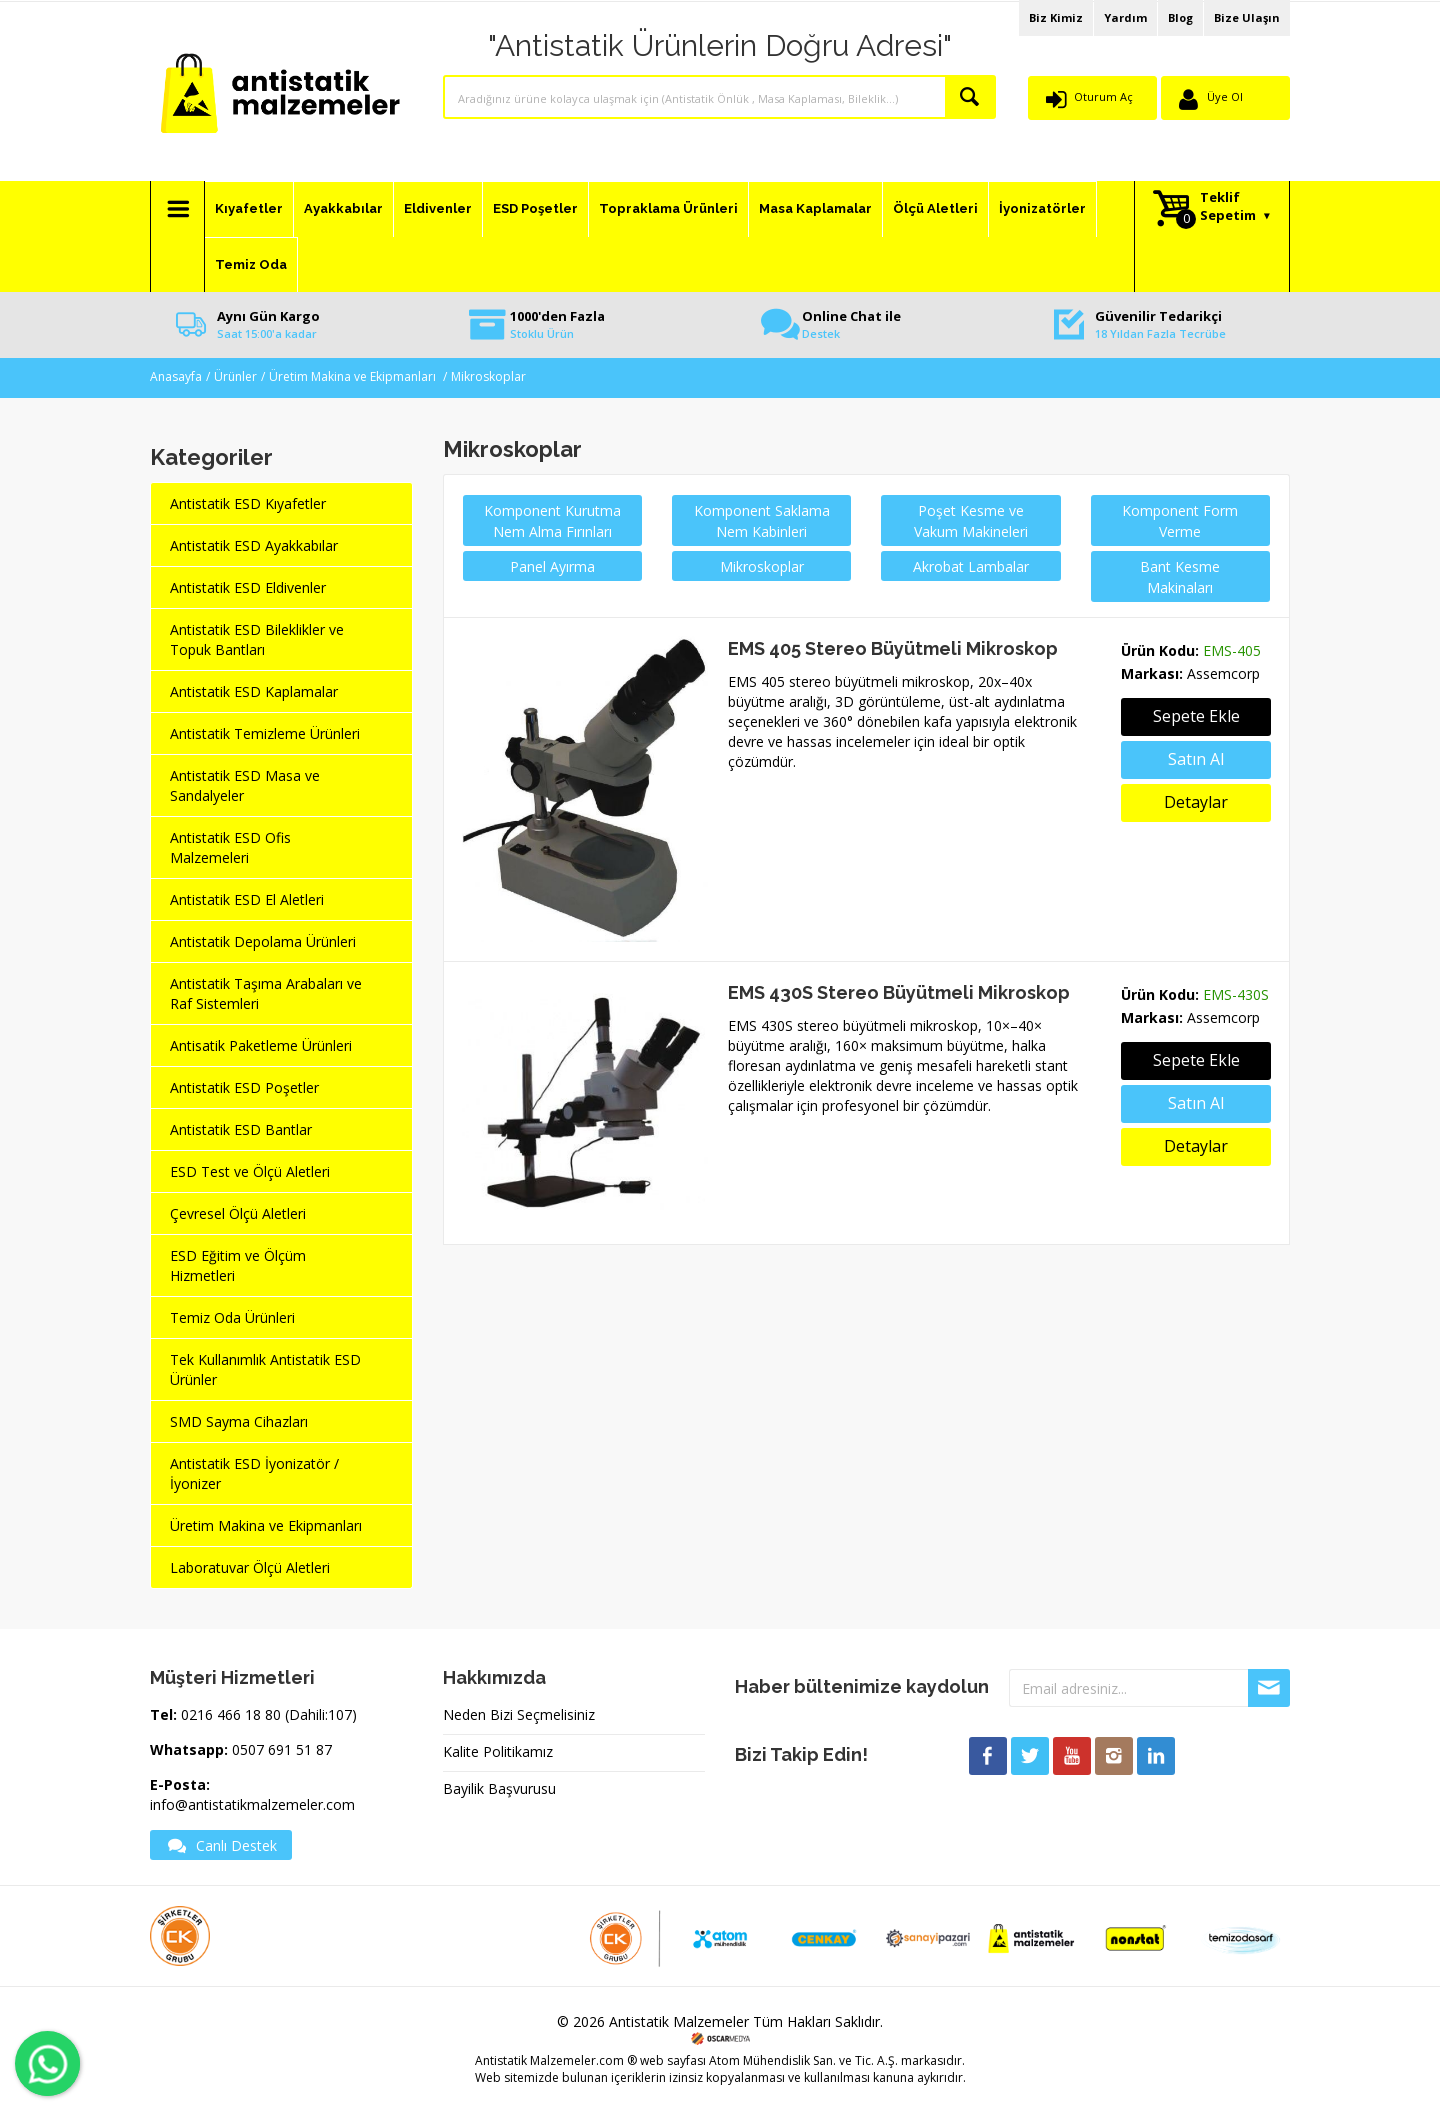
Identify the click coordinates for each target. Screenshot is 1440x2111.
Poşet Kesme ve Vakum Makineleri (971, 521)
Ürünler (235, 376)
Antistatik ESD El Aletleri (247, 899)
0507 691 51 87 (282, 1749)
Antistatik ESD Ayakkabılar (254, 545)
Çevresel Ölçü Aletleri (238, 1213)
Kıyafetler (249, 208)
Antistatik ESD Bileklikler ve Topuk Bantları (257, 639)
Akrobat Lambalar (971, 566)
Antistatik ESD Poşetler (244, 1087)
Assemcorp (1223, 673)
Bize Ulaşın (1247, 17)
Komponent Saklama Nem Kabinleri (762, 521)
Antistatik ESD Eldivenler (248, 587)
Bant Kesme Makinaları (1180, 577)
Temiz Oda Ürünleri (232, 1317)
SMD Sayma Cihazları (239, 1421)
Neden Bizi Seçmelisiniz (519, 1714)
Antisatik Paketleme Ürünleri (261, 1045)
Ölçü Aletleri (935, 208)
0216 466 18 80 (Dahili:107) (269, 1714)
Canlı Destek (221, 1845)
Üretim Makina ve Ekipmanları (354, 376)
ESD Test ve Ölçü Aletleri (250, 1171)
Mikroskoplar (488, 376)
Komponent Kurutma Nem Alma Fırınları (552, 521)
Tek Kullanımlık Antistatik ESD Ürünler (265, 1369)
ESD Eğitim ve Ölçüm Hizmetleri (238, 1265)
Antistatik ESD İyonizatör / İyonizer (254, 1473)
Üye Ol (1225, 96)
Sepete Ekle (1196, 1060)
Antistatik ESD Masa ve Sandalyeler (245, 785)
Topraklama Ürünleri (668, 208)
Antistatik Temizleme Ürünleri (265, 733)
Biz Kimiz (1056, 17)
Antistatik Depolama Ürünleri (263, 941)
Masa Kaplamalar (815, 208)
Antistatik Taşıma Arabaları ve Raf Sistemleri (266, 993)
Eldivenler (438, 208)
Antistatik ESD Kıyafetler (248, 503)
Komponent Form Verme (1180, 521)
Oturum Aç (1103, 96)
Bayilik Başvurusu (499, 1788)
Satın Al (1196, 759)
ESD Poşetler (535, 208)
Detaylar (1196, 802)
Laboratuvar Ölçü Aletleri (250, 1567)
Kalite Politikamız (498, 1751)
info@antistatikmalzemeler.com (252, 1804)
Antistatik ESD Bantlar (241, 1129)
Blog (1180, 17)
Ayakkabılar (343, 208)
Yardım (1125, 17)
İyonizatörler (1042, 208)
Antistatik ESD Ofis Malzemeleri (230, 847)
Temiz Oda (251, 264)
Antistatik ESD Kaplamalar (254, 691)
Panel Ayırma (552, 566)
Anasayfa (176, 376)
